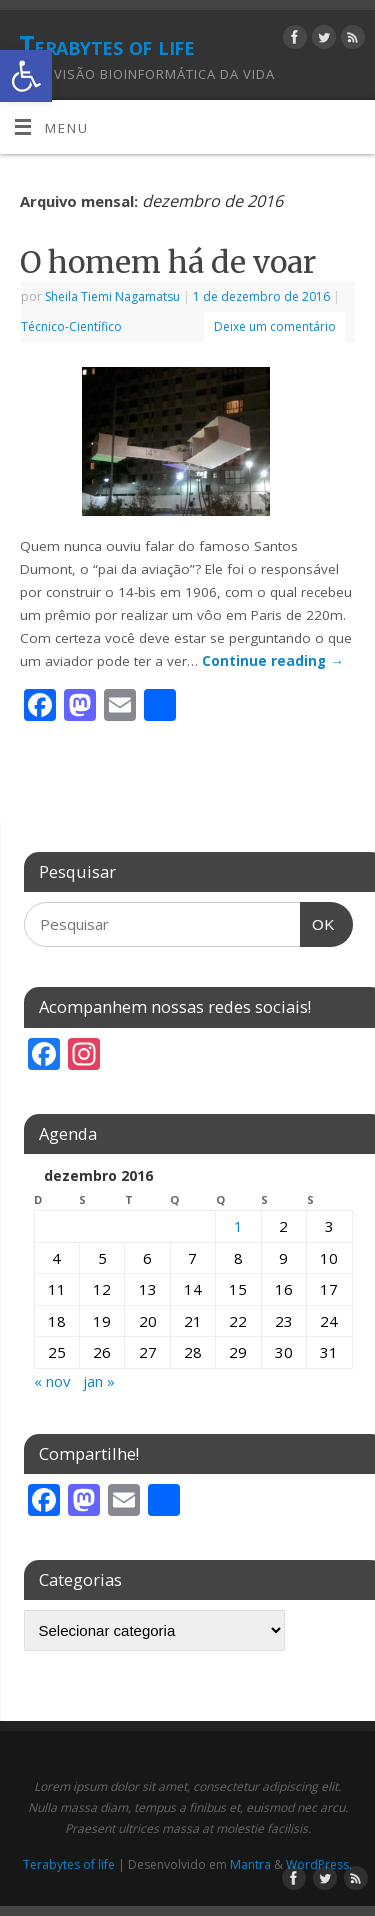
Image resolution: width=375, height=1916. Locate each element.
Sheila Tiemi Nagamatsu (112, 296)
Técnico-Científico (71, 326)
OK (318, 917)
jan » (99, 1381)
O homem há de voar (168, 262)
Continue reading (273, 661)
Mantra (250, 1864)
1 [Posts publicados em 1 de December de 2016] (238, 1226)
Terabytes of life (106, 45)
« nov (52, 1381)
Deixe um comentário (275, 326)
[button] (26, 76)
